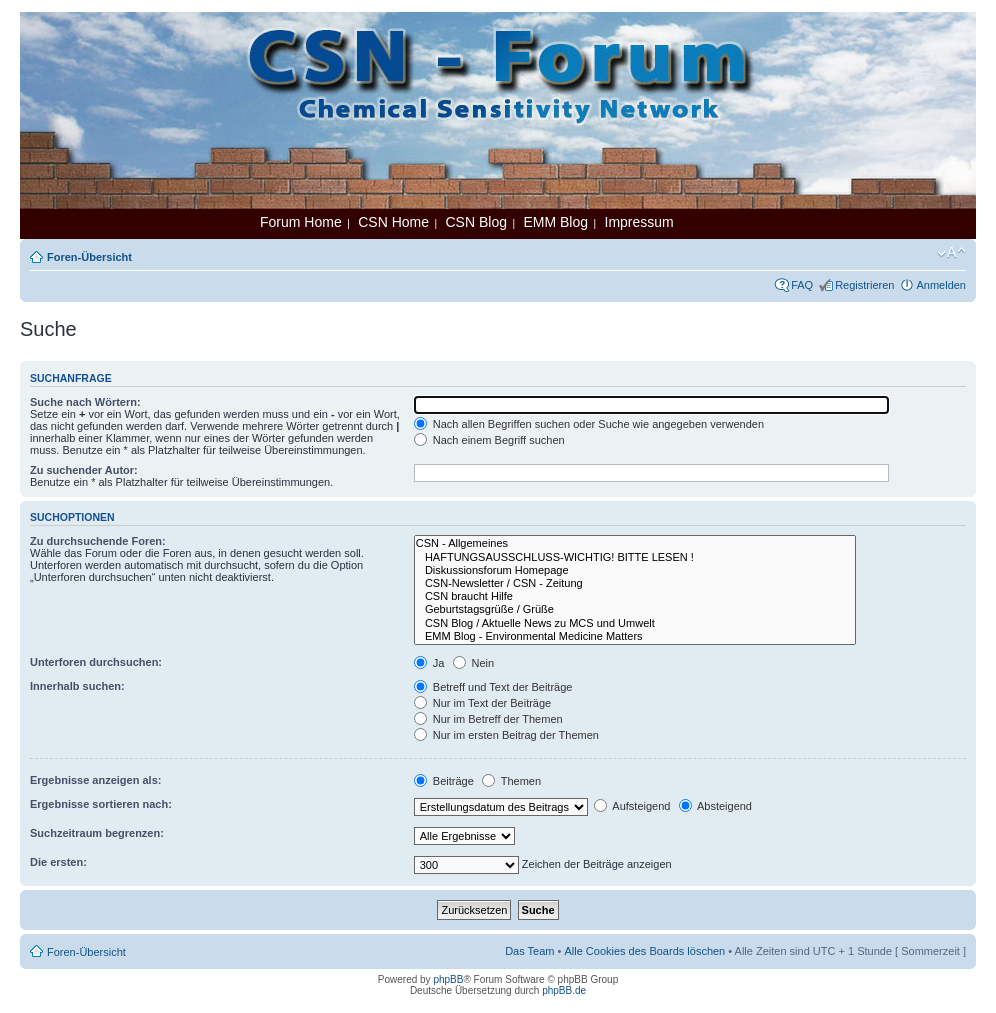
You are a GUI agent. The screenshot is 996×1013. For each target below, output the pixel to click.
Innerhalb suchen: (77, 686)
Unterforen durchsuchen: (96, 662)
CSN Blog (475, 222)
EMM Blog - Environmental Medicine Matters (635, 636)
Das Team (529, 951)
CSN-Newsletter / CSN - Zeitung (635, 583)
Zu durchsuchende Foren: (98, 541)
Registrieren (864, 285)
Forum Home (301, 222)
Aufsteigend (632, 806)
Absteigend (716, 806)
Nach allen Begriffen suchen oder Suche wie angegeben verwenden (589, 424)
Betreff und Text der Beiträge (493, 687)
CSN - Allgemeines (635, 543)
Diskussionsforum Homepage (635, 570)
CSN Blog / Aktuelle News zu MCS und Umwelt (635, 623)
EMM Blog (555, 222)
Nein (474, 663)
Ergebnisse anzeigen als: (95, 780)
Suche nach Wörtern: (85, 402)
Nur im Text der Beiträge (482, 703)
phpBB (448, 979)
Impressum (639, 222)
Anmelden (941, 285)
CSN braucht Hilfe (635, 596)
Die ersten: (58, 862)
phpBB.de (564, 990)
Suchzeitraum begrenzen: (97, 833)
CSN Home (393, 222)
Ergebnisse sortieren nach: (101, 804)
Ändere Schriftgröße (951, 253)
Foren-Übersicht (89, 257)
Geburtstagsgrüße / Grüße (635, 609)
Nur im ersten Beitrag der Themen (506, 735)
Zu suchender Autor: (84, 470)
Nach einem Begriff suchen (489, 440)
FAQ (802, 285)
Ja (429, 663)
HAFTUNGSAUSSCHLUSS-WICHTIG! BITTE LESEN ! (635, 557)
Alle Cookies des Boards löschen (644, 951)
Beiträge (444, 781)
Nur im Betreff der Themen (488, 719)
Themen (511, 781)
